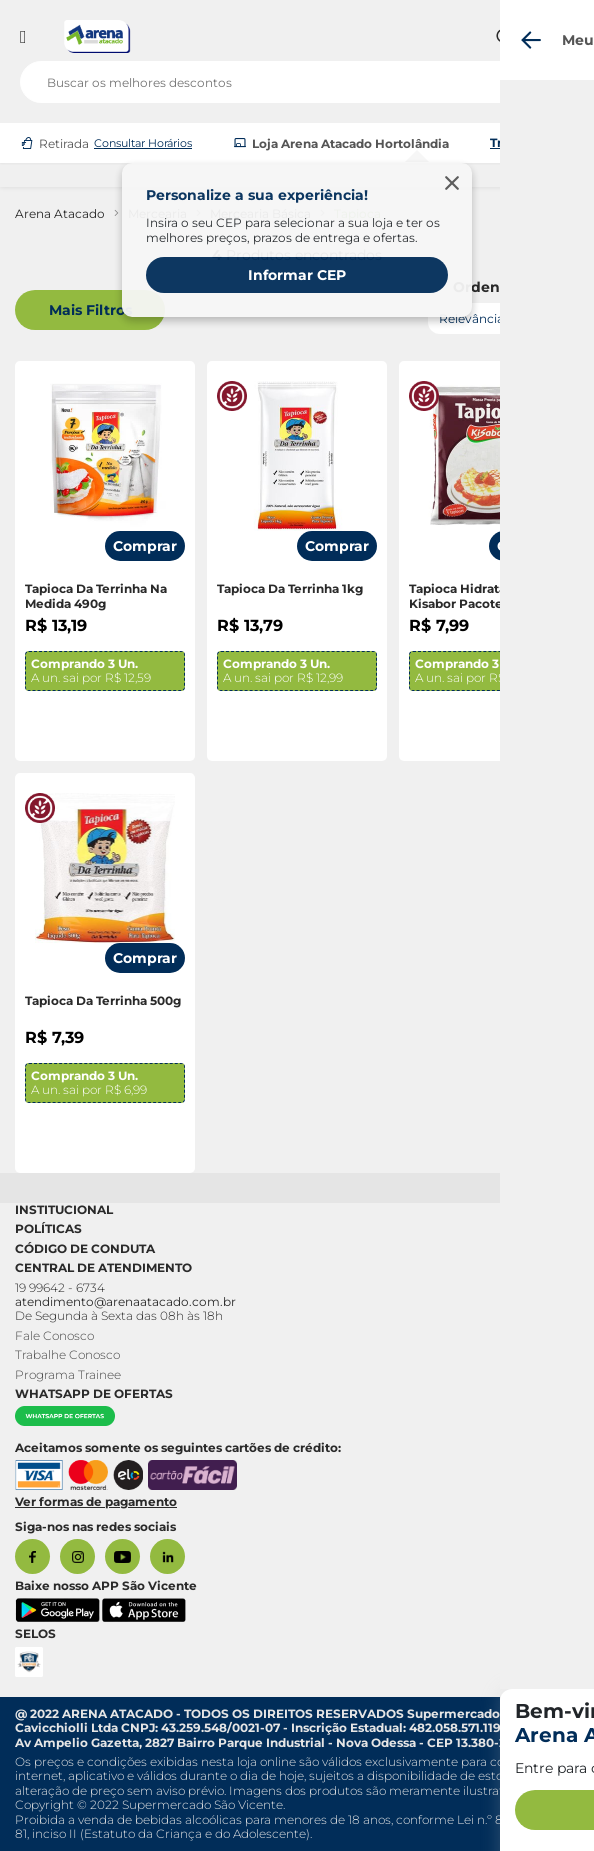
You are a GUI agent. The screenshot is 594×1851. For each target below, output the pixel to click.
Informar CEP (297, 275)
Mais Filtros (90, 310)
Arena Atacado (60, 214)
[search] (297, 78)
